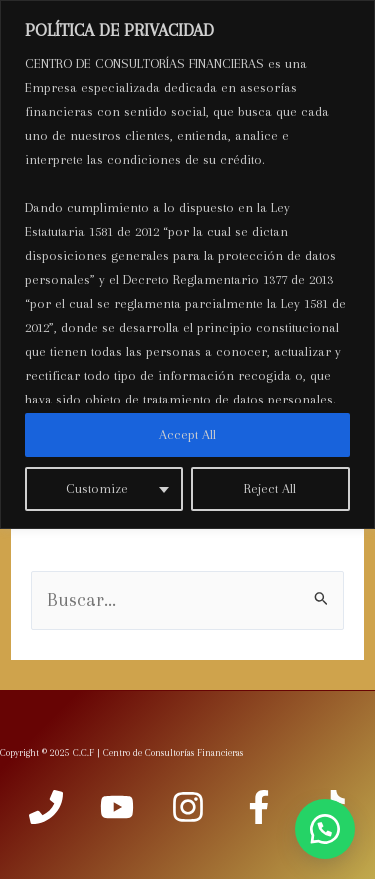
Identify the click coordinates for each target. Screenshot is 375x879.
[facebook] (259, 807)
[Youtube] (117, 807)
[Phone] (46, 807)
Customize (97, 488)
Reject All (270, 488)
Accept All (187, 434)
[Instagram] (188, 807)
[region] (187, 264)
